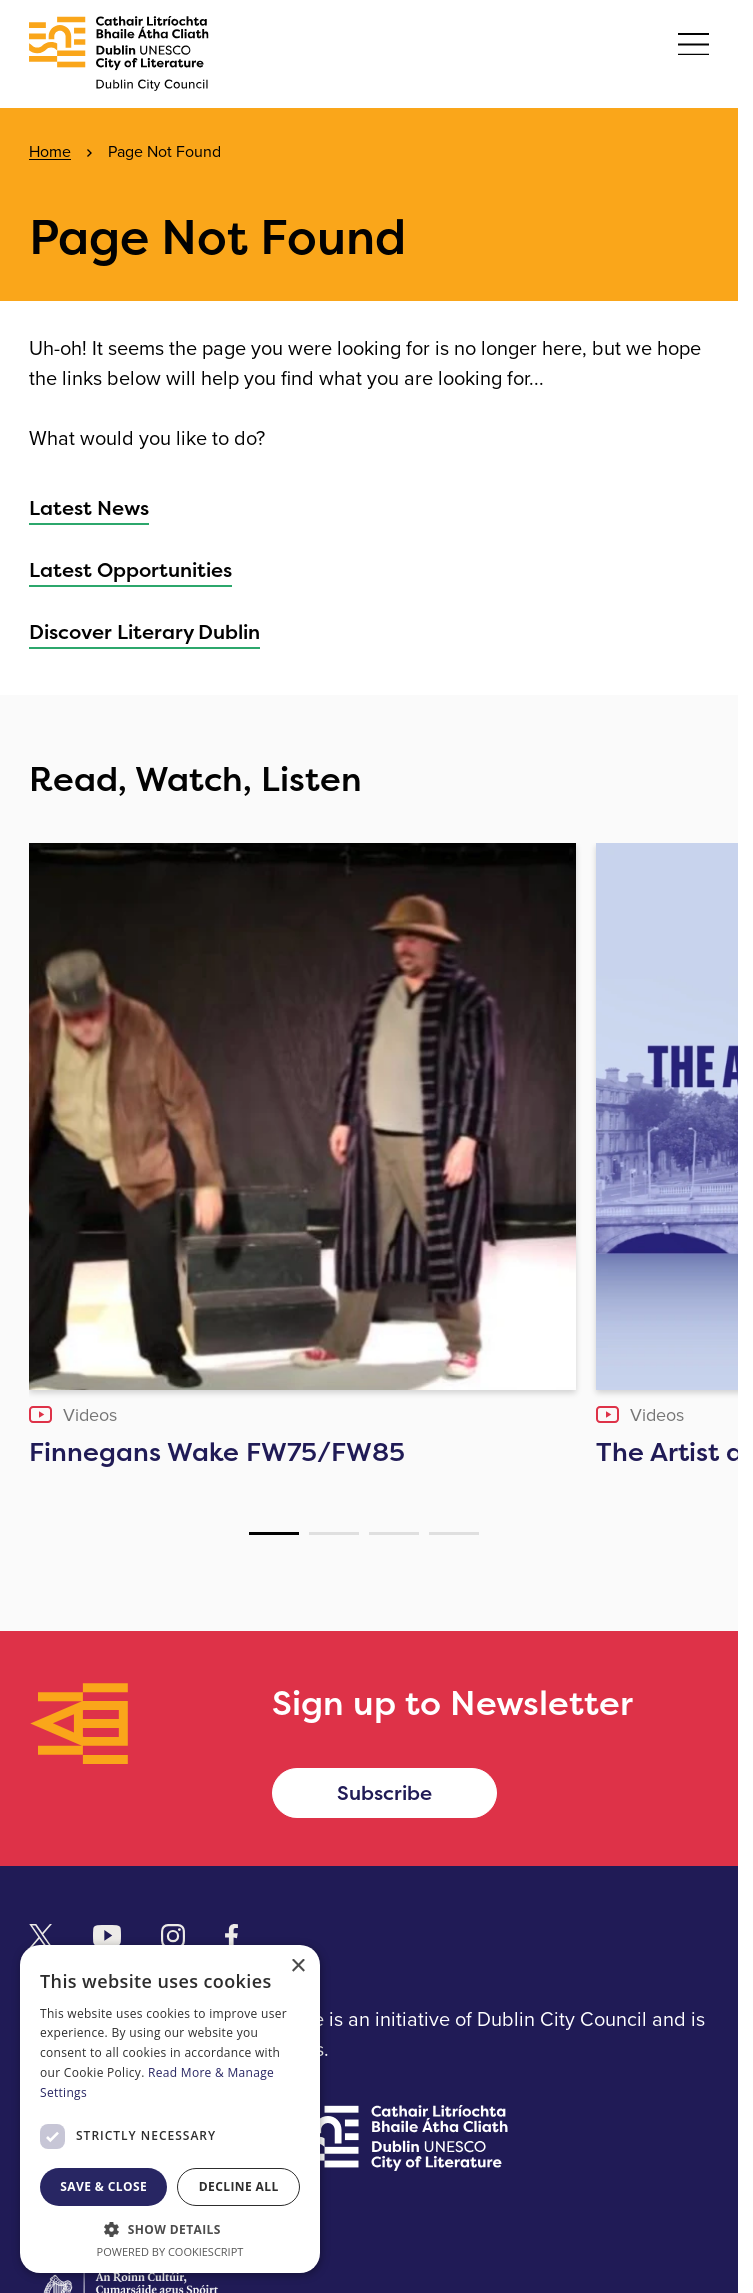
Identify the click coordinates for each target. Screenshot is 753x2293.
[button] (170, 2229)
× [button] (297, 1966)
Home (50, 151)
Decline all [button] (239, 2186)
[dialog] (170, 2109)
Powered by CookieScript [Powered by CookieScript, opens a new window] (170, 2251)
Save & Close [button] (103, 2186)
